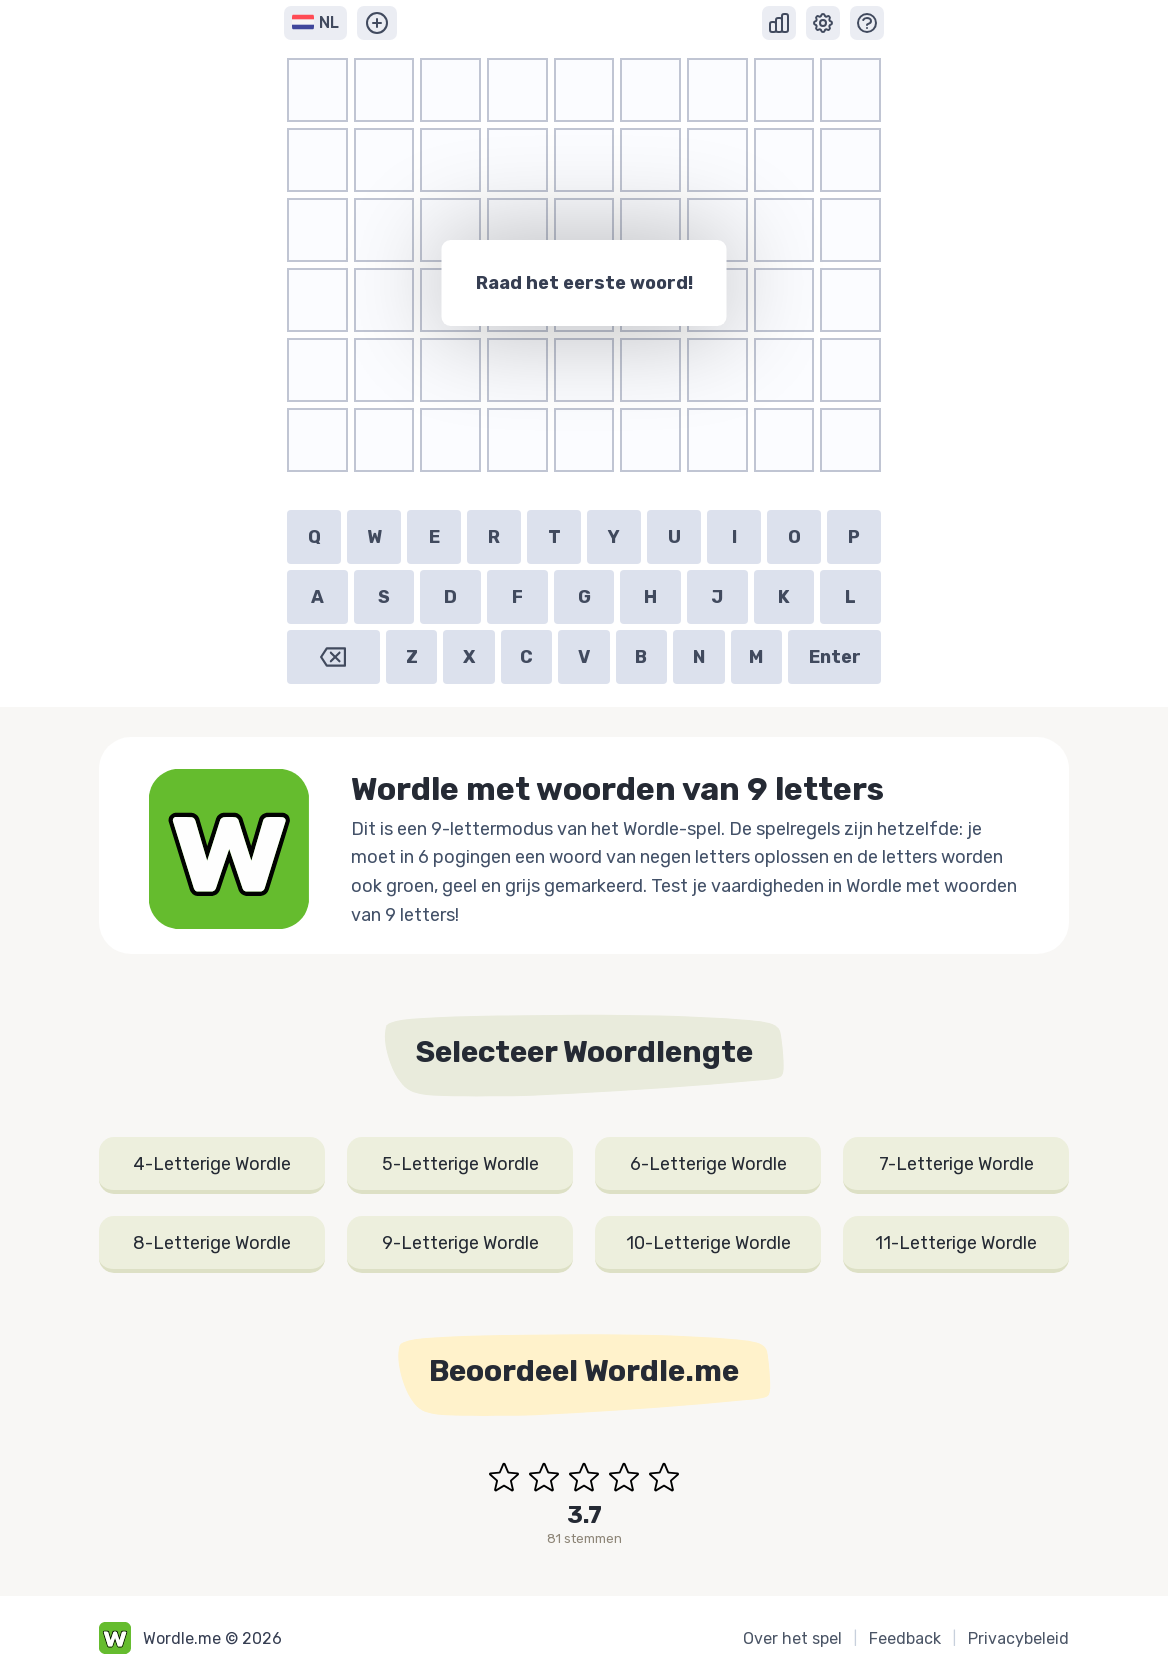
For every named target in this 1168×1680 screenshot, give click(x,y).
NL (315, 22)
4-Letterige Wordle (212, 1164)
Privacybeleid (1018, 1638)
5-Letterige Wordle (460, 1164)
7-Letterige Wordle (956, 1164)
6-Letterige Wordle (708, 1164)
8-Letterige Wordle (212, 1243)
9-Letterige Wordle (460, 1243)
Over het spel (792, 1638)
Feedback (905, 1638)
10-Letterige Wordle (708, 1243)
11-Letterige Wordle (956, 1243)
